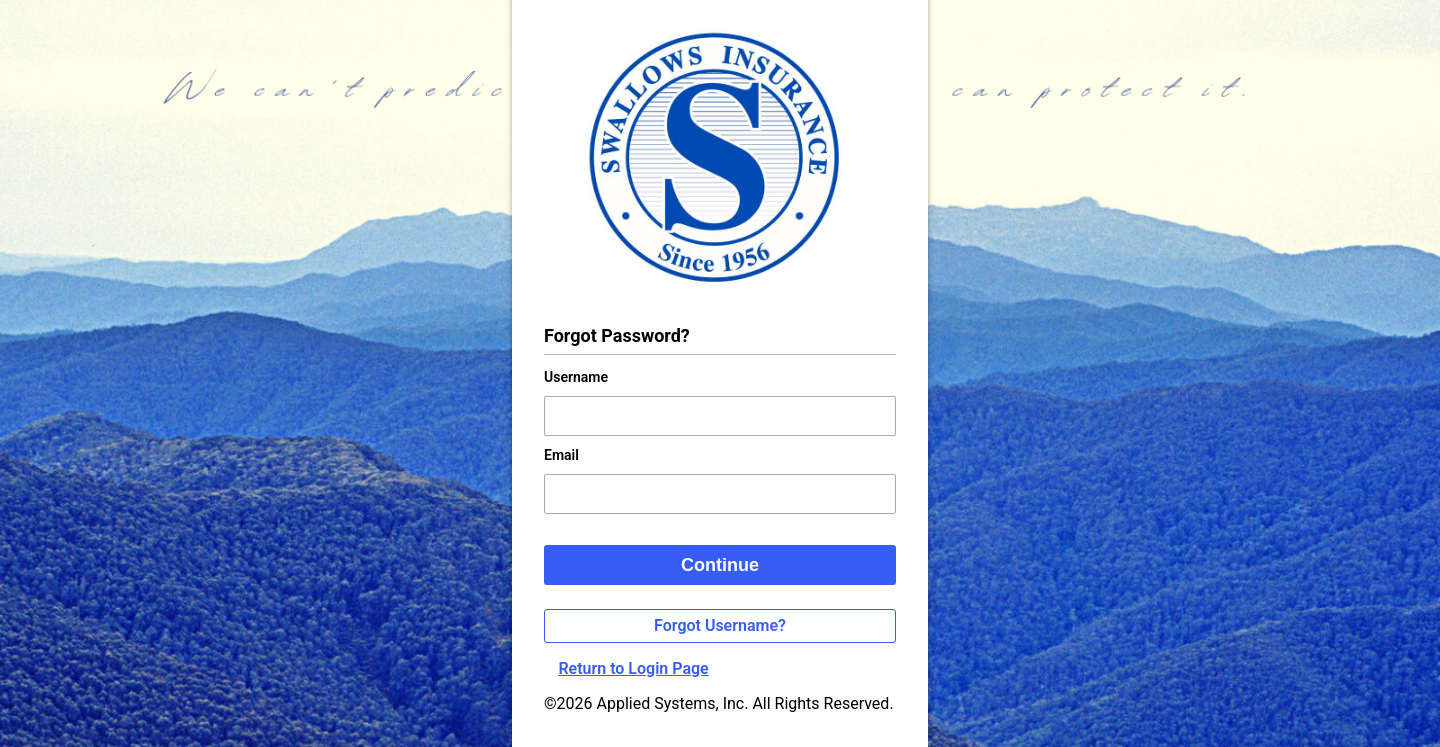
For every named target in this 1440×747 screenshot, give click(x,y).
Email (561, 455)
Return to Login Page (633, 668)
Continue (720, 565)
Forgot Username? (720, 625)
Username (576, 377)
